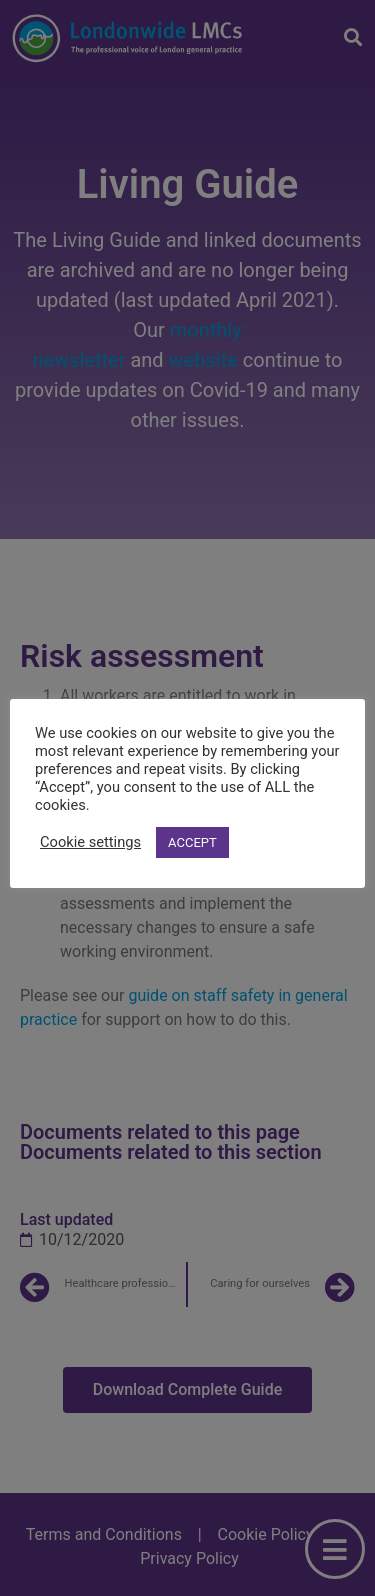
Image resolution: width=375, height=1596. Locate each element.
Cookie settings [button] (90, 842)
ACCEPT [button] (192, 842)
